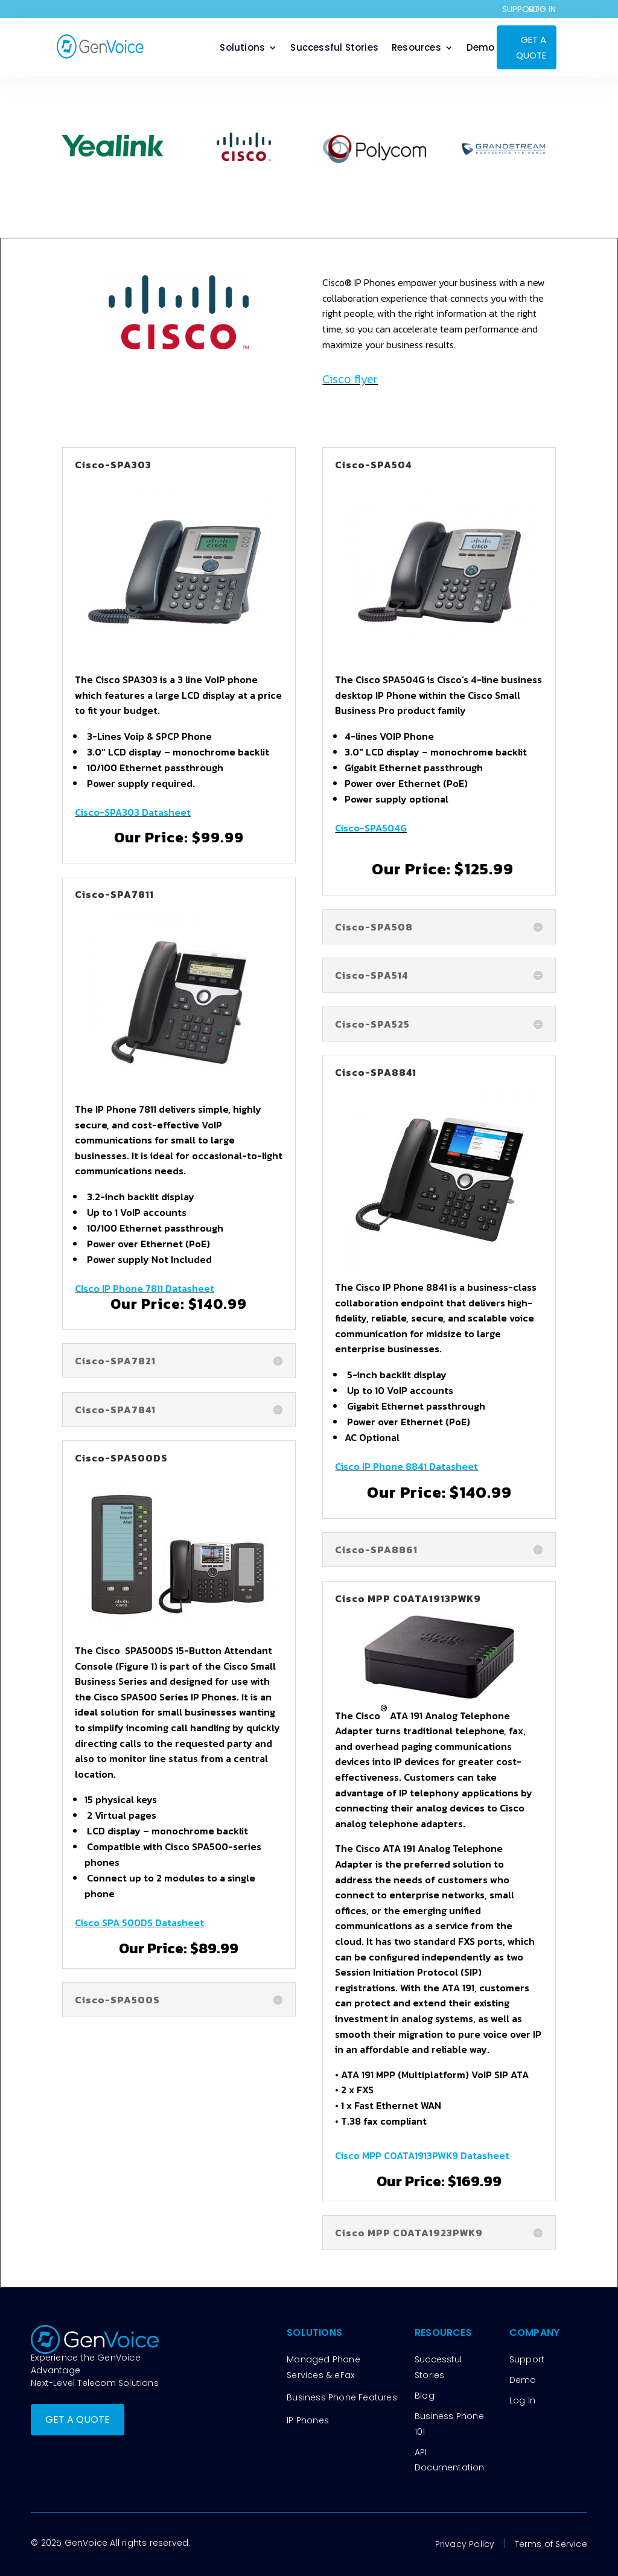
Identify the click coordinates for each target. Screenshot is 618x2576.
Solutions (242, 48)
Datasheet (166, 812)
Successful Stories (334, 48)
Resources (416, 48)
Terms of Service (551, 2544)
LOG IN (542, 9)
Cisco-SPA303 (108, 812)
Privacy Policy (465, 2544)
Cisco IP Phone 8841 (382, 1466)
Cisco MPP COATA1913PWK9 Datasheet (422, 2155)
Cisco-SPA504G (371, 828)
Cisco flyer (350, 379)
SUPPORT (521, 9)
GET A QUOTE (531, 47)
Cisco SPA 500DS (115, 1922)
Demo (481, 48)
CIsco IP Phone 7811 (120, 1288)
